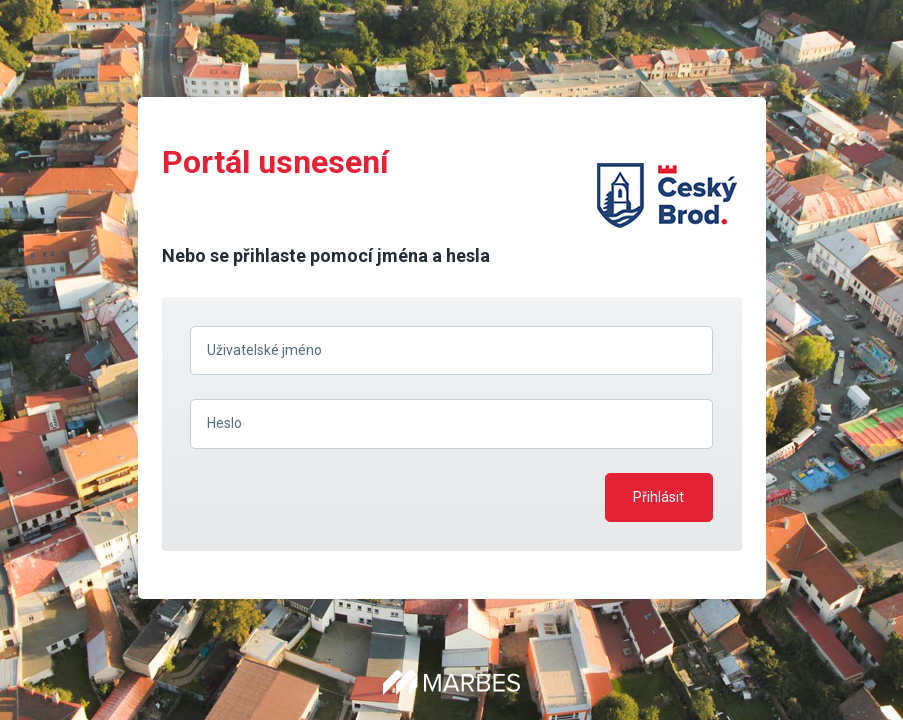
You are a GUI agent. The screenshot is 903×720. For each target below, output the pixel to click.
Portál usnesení (275, 162)
